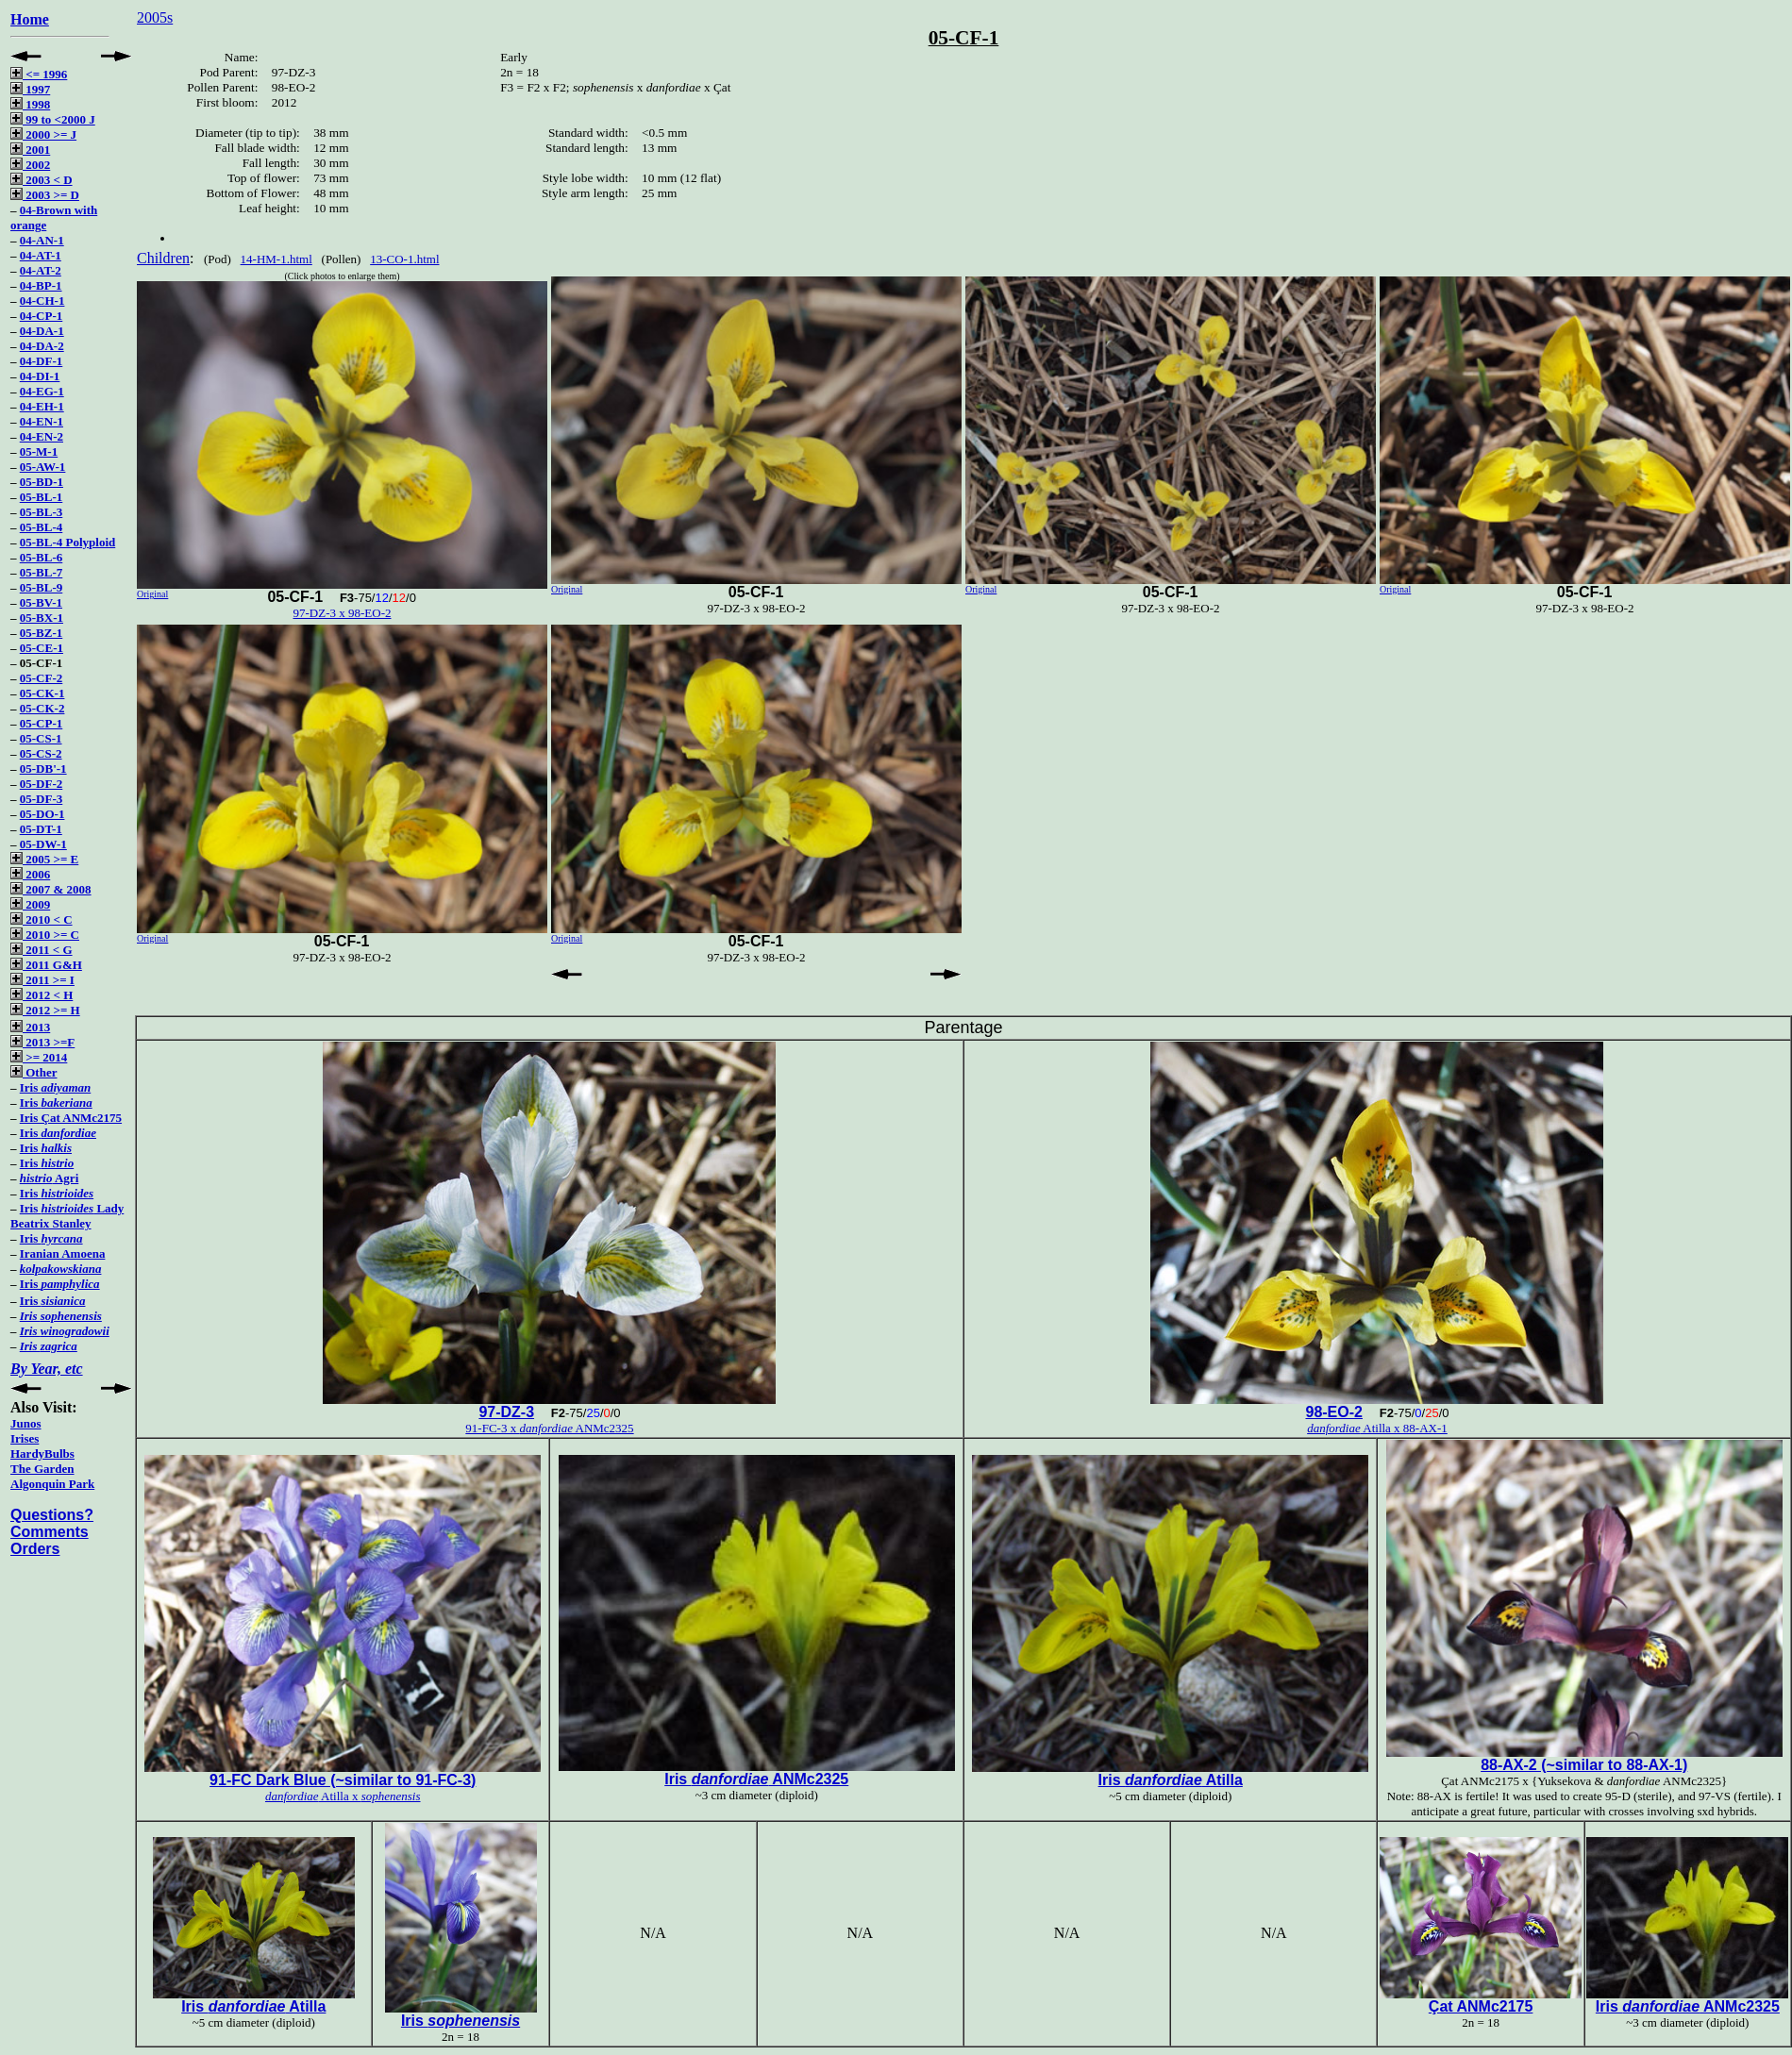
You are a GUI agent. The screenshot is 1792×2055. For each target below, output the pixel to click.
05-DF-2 (41, 784)
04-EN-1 (41, 421)
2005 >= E (44, 859)
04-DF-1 (41, 361)
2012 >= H (45, 1010)
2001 (30, 149)
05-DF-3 (41, 799)
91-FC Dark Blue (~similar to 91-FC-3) (342, 1780)
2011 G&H (46, 965)
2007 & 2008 (51, 889)
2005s (155, 17)
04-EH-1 (42, 406)
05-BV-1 (41, 602)
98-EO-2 (1333, 1412)
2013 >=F (42, 1042)
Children (163, 258)
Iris (55, 1087)
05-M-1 (39, 451)
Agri (49, 1178)
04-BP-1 (41, 285)
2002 (30, 165)
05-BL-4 (41, 527)
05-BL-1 (41, 497)
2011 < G (41, 950)
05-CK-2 (42, 708)
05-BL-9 (41, 587)
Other (33, 1072)
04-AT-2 (40, 270)
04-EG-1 (42, 391)
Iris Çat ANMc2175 (71, 1118)
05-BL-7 (41, 572)
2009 (30, 904)
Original (152, 594)
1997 (30, 89)
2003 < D (41, 180)
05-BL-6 (41, 557)
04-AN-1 (42, 240)
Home (29, 19)
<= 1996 (38, 74)
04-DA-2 (42, 346)
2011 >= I (42, 980)
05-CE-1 (41, 648)
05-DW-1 (43, 844)
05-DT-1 (41, 829)
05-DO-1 (42, 814)
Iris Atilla (1170, 1780)
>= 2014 (38, 1057)
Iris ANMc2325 (756, 1779)
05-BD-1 (41, 482)
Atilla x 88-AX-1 (1377, 1428)
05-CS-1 (41, 738)
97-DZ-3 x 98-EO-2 (342, 613)
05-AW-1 (43, 466)
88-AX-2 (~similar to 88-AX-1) (1584, 1765)
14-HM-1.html (276, 259)
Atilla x (343, 1796)
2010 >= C (44, 934)
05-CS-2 (41, 753)
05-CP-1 (41, 723)
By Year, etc (46, 1369)
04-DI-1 (40, 376)
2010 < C (41, 919)
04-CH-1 (42, 300)
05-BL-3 (41, 512)
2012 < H (41, 995)
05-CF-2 (41, 678)
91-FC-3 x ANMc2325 (549, 1428)
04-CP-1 (41, 316)
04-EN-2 (41, 436)
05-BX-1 (41, 617)
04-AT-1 (40, 255)
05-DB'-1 (43, 768)
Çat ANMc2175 (1481, 2006)
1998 (30, 104)
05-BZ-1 (41, 633)
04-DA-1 (42, 331)
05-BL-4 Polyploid (68, 542)
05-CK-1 (42, 693)
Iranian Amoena (63, 1253)
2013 (30, 1027)
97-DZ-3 (506, 1412)
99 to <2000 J (52, 119)
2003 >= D (44, 195)
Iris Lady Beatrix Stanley (67, 1215)
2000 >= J (43, 134)
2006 (30, 874)
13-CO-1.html (404, 259)
